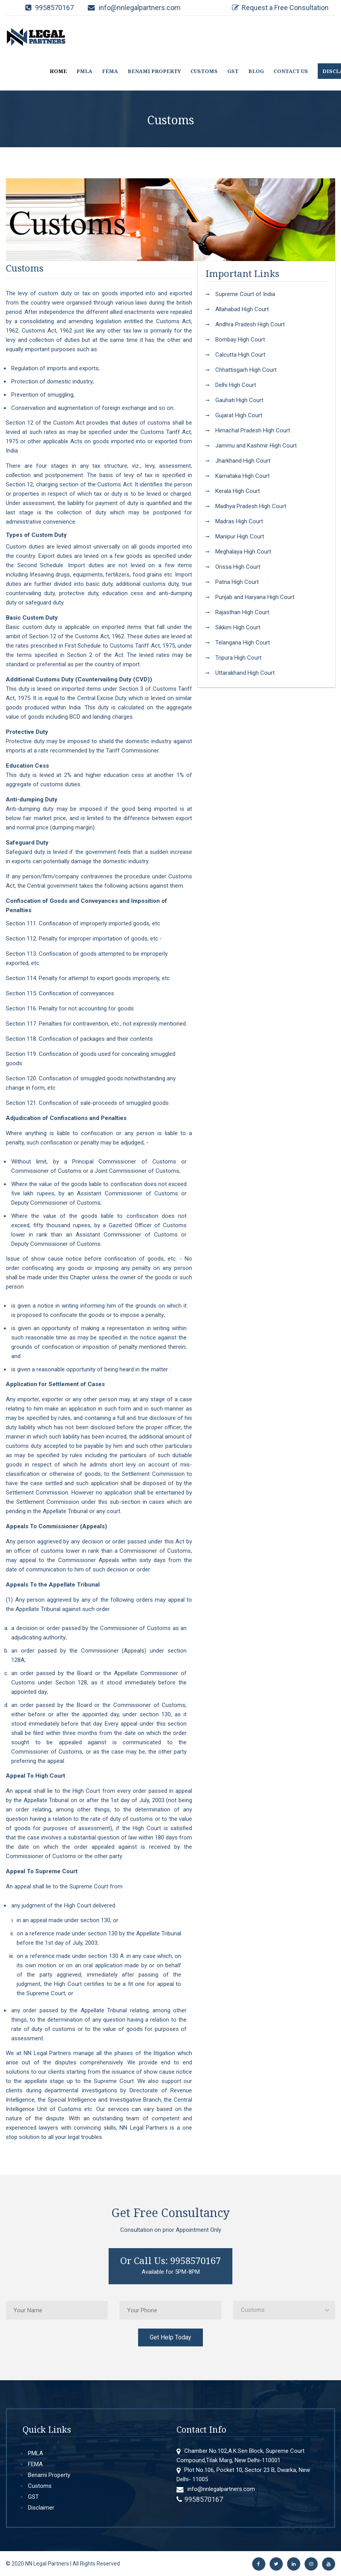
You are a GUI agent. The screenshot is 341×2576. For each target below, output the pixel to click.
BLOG (256, 71)
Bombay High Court (240, 339)
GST (233, 71)
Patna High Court (237, 581)
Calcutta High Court (240, 354)
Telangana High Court (242, 642)
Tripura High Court (238, 657)
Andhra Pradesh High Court (250, 324)
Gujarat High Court (238, 415)
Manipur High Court (239, 536)
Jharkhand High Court (242, 460)
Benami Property (49, 2474)
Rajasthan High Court (242, 612)
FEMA (110, 71)
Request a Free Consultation (285, 7)
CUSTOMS (204, 71)
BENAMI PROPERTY (154, 71)
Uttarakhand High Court (245, 672)
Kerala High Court (237, 491)
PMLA (84, 71)
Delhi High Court (235, 384)
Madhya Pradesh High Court (250, 506)
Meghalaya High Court (243, 551)
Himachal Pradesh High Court (252, 430)
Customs (40, 2485)
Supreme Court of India (245, 294)
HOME (58, 71)
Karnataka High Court (242, 475)
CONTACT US (290, 71)
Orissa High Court (237, 566)
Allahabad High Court (242, 309)
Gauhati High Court (239, 400)
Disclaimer (41, 2507)
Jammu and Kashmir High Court (256, 445)
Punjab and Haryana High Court (254, 597)
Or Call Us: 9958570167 (170, 2260)
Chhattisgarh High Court (246, 369)
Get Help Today (170, 2337)
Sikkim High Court (237, 627)
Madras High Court (239, 521)
